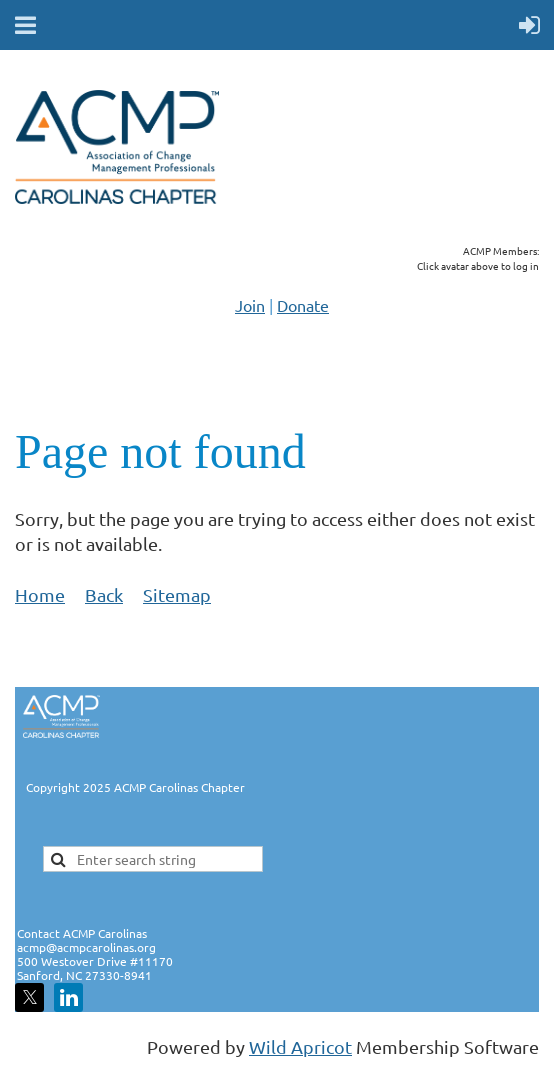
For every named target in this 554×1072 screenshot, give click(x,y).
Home (40, 594)
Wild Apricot (300, 1046)
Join (250, 305)
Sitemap (177, 594)
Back (104, 594)
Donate (303, 305)
